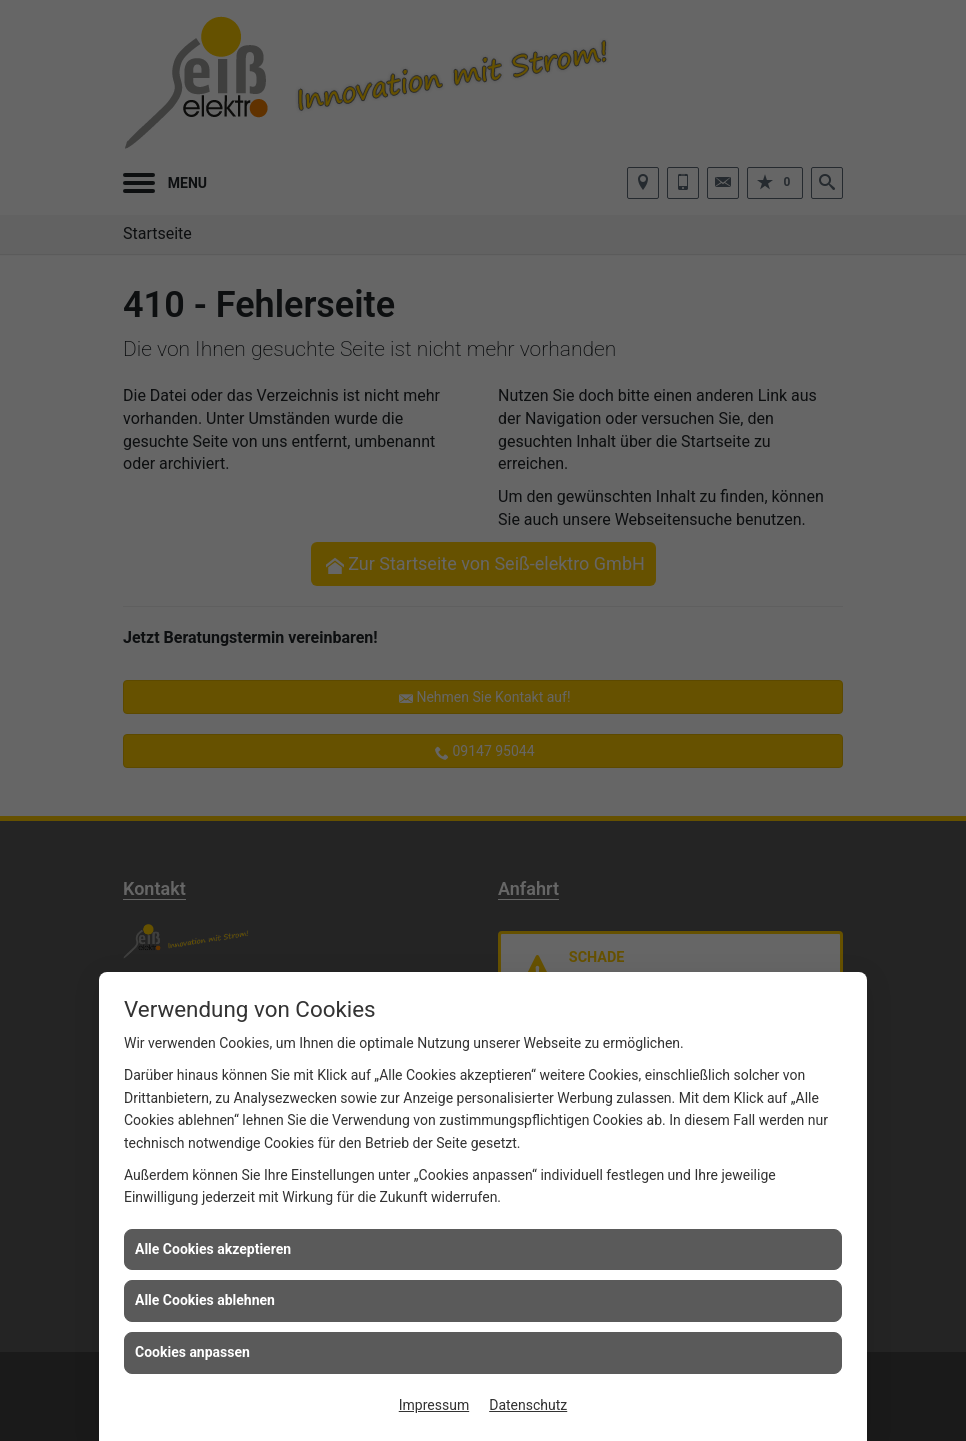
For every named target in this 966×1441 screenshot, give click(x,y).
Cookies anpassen (192, 1352)
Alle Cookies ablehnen (205, 1300)
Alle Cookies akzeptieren (213, 1249)
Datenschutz (528, 1405)
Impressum (434, 1405)
